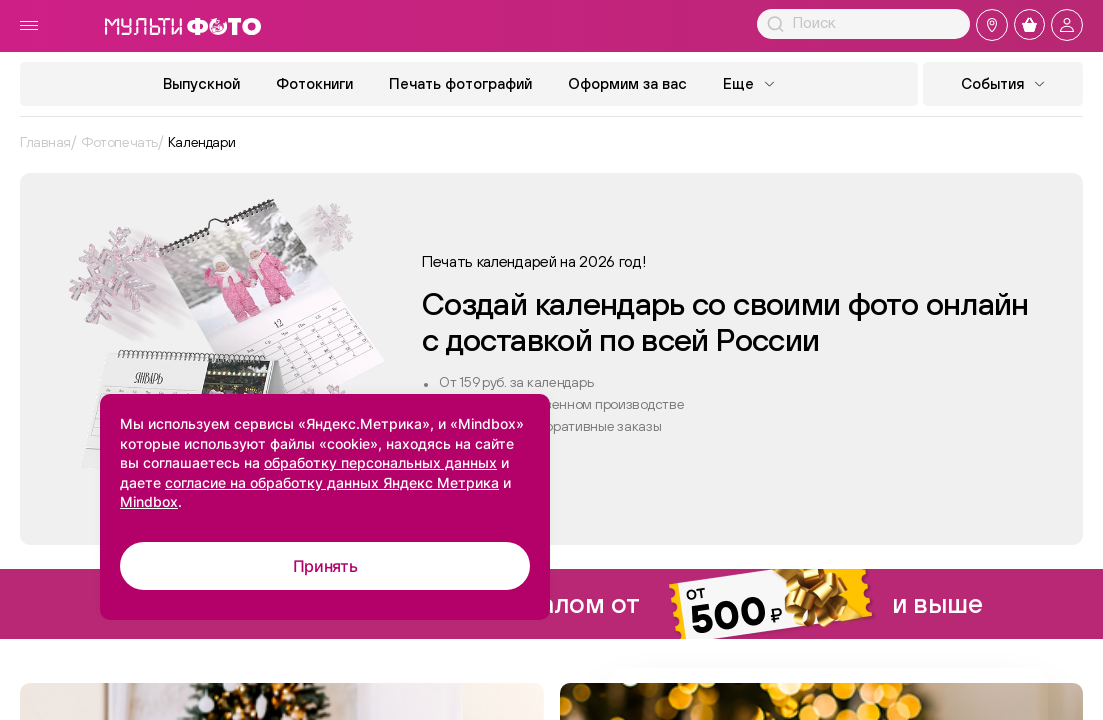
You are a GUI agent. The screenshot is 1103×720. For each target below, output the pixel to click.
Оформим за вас (627, 83)
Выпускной (201, 83)
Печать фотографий (460, 83)
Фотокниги (314, 83)
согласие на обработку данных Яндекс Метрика (332, 482)
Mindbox (149, 501)
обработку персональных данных (380, 462)
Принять (325, 566)
